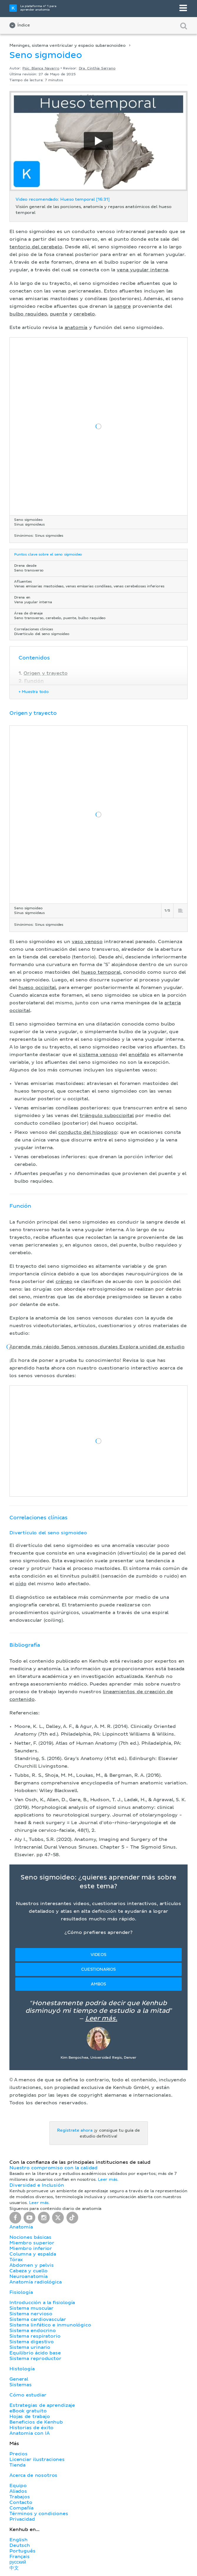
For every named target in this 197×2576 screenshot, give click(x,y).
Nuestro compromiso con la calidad (53, 2167)
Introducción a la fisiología (42, 2302)
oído (20, 1583)
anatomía (76, 327)
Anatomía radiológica (35, 2282)
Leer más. (101, 2018)
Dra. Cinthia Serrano (97, 68)
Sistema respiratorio (34, 2336)
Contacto (20, 2502)
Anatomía (21, 2227)
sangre (122, 306)
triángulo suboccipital (107, 1115)
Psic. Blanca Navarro (40, 68)
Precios (18, 2454)
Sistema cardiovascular (37, 2319)
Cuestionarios (98, 1969)
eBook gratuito (27, 2411)
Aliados (18, 2491)
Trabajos (19, 2496)
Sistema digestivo (31, 2341)
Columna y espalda (32, 2254)
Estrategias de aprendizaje (42, 2405)
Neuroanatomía (28, 2276)
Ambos (98, 1984)
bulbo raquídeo (28, 314)
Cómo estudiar (27, 2395)
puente (59, 314)
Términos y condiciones (38, 2513)
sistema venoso (98, 1054)
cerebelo (84, 314)
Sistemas (20, 2384)
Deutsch (19, 2545)
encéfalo (138, 1054)
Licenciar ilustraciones (37, 2459)
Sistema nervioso (30, 2313)
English (18, 2539)
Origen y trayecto (45, 673)
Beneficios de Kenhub (36, 2422)
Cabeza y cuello (28, 2270)
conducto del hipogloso (87, 1132)
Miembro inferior (30, 2248)
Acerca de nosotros (33, 2475)
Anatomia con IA (29, 2433)
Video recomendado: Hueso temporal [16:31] (63, 199)
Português (22, 2551)
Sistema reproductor (35, 2358)
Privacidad (22, 2519)
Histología (21, 2368)
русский (17, 2562)
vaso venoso (87, 941)
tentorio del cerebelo (35, 247)
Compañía (21, 2508)
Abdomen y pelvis (31, 2265)
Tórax (16, 2259)
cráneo (64, 1281)
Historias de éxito (31, 2427)
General (18, 2379)
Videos (98, 1955)
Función (34, 681)
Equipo (18, 2485)
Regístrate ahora (74, 2130)
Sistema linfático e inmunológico (50, 2325)
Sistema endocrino (32, 2330)
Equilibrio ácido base (35, 2353)
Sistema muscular (31, 2308)
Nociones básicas (30, 2237)
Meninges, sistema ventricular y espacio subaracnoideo (67, 46)
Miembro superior (31, 2243)
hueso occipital (37, 987)
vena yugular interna (142, 269)
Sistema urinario (29, 2347)
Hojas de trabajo (29, 2416)
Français (19, 2556)
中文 (14, 2568)
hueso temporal (101, 972)
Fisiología (21, 2292)
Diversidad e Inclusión (36, 2185)
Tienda (17, 2465)
